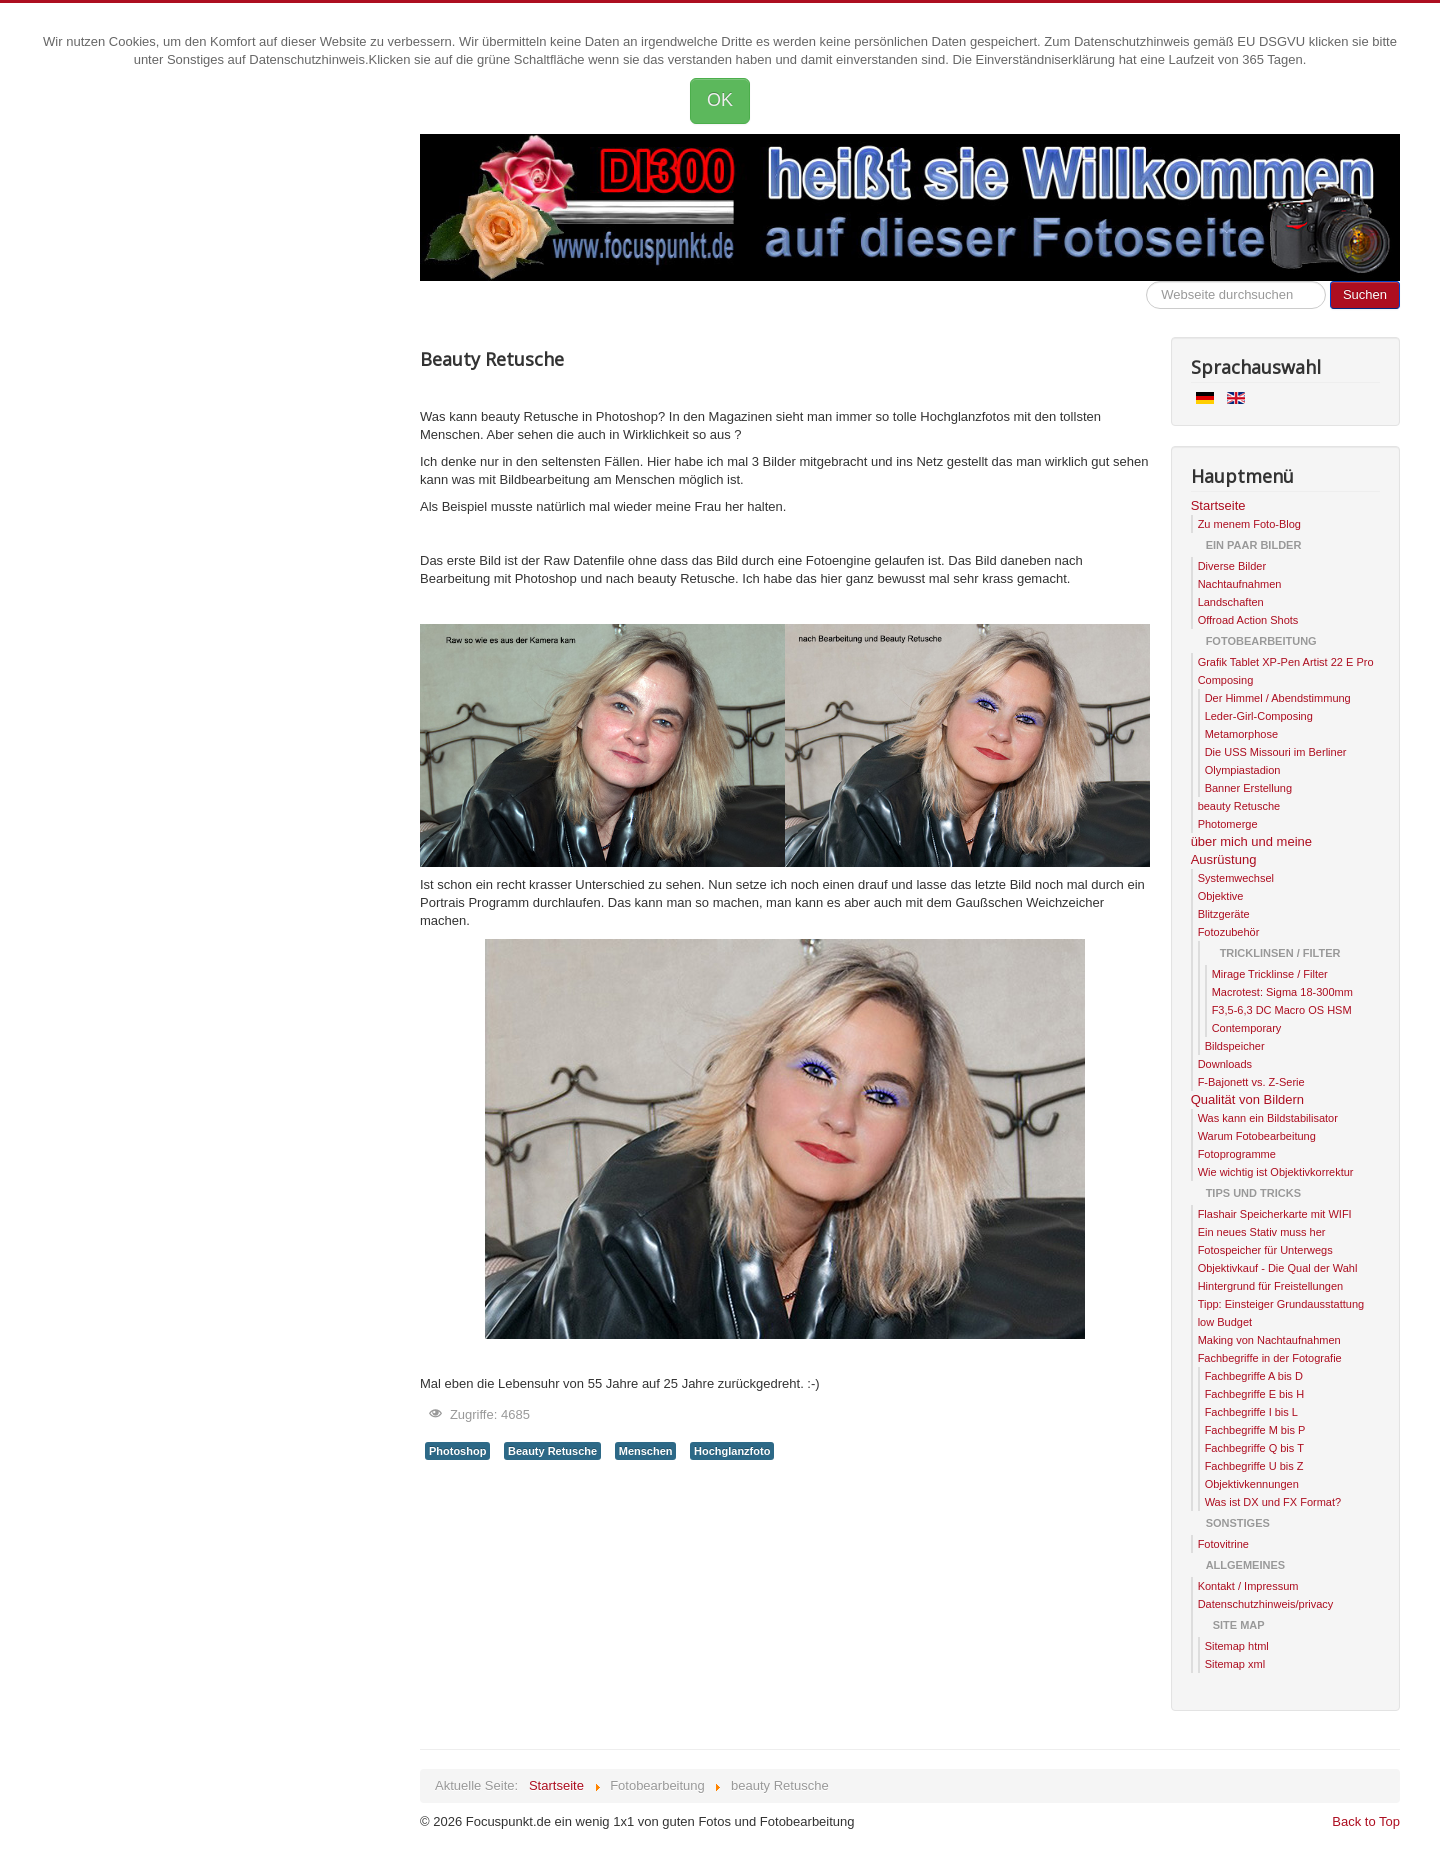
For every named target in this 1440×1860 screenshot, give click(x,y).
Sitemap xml (1235, 1664)
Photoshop (457, 1451)
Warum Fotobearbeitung (1257, 1136)
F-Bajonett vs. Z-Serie (1251, 1082)
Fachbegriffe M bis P (1255, 1430)
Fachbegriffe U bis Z (1254, 1466)
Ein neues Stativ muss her (1262, 1232)
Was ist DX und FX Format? (1273, 1502)
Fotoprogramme (1237, 1154)
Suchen (1365, 294)
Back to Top (1366, 1821)
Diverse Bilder (1232, 566)
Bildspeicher (1235, 1046)
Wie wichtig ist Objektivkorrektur (1276, 1172)
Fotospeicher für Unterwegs (1265, 1250)
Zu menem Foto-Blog (1249, 524)
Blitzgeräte (1224, 914)
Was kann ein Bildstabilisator (1268, 1118)
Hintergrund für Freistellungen (1271, 1286)
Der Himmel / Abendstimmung (1278, 698)
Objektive (1221, 896)
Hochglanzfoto (732, 1451)
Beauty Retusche (552, 1451)
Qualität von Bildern (1247, 1099)
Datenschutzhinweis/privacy (1266, 1604)
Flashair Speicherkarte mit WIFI (1275, 1214)
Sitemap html (1237, 1646)
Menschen (646, 1451)
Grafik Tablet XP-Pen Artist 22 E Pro (1286, 662)
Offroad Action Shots (1248, 620)
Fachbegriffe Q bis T (1254, 1448)
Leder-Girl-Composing (1259, 716)
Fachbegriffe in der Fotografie (1270, 1358)
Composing (1226, 680)
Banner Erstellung (1248, 788)
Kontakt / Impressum (1248, 1586)
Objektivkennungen (1252, 1484)
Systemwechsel (1236, 878)
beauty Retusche (1239, 806)
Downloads (1225, 1064)
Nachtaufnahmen (1240, 584)
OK (720, 100)
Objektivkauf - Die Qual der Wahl (1278, 1268)
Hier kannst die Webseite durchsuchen (1146, 281)
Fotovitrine (1223, 1544)
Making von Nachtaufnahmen (1269, 1340)
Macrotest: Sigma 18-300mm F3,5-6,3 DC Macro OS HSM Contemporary (1282, 1010)
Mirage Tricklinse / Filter (1270, 974)
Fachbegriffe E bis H (1254, 1394)
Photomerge (1228, 824)
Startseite (1218, 505)
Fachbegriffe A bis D (1254, 1376)
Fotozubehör (1229, 932)
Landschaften (1231, 602)
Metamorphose (1241, 734)
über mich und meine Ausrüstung (1251, 850)
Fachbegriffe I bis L (1251, 1412)
